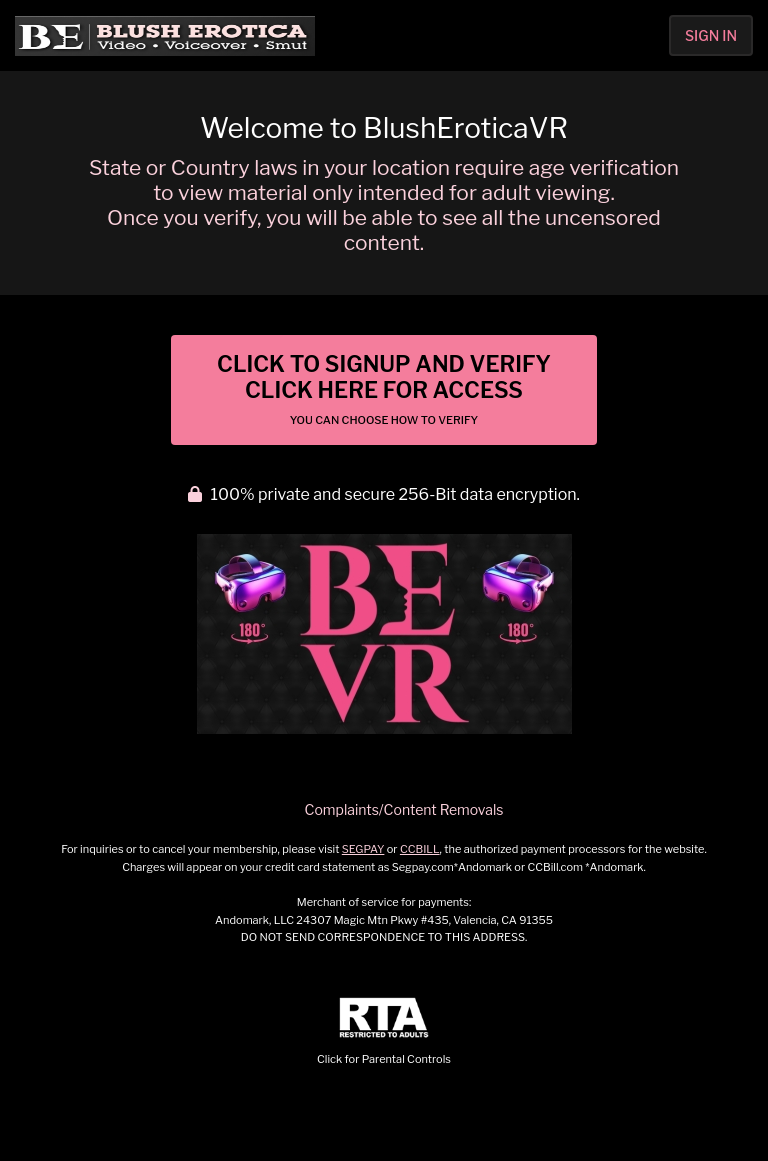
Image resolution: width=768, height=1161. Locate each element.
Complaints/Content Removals (404, 809)
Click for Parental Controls (384, 1031)
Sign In (711, 35)
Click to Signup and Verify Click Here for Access (384, 389)
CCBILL (420, 849)
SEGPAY (363, 849)
